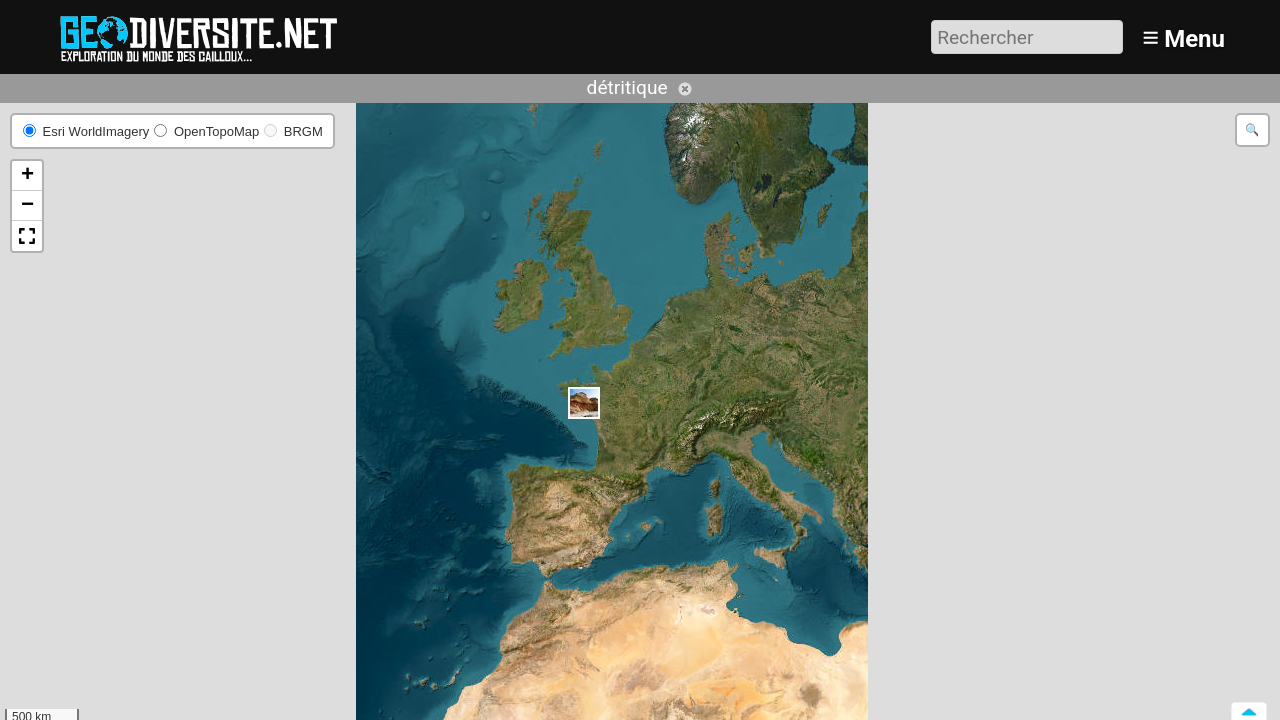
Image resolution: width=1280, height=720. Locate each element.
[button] (584, 403)
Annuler (685, 89)
